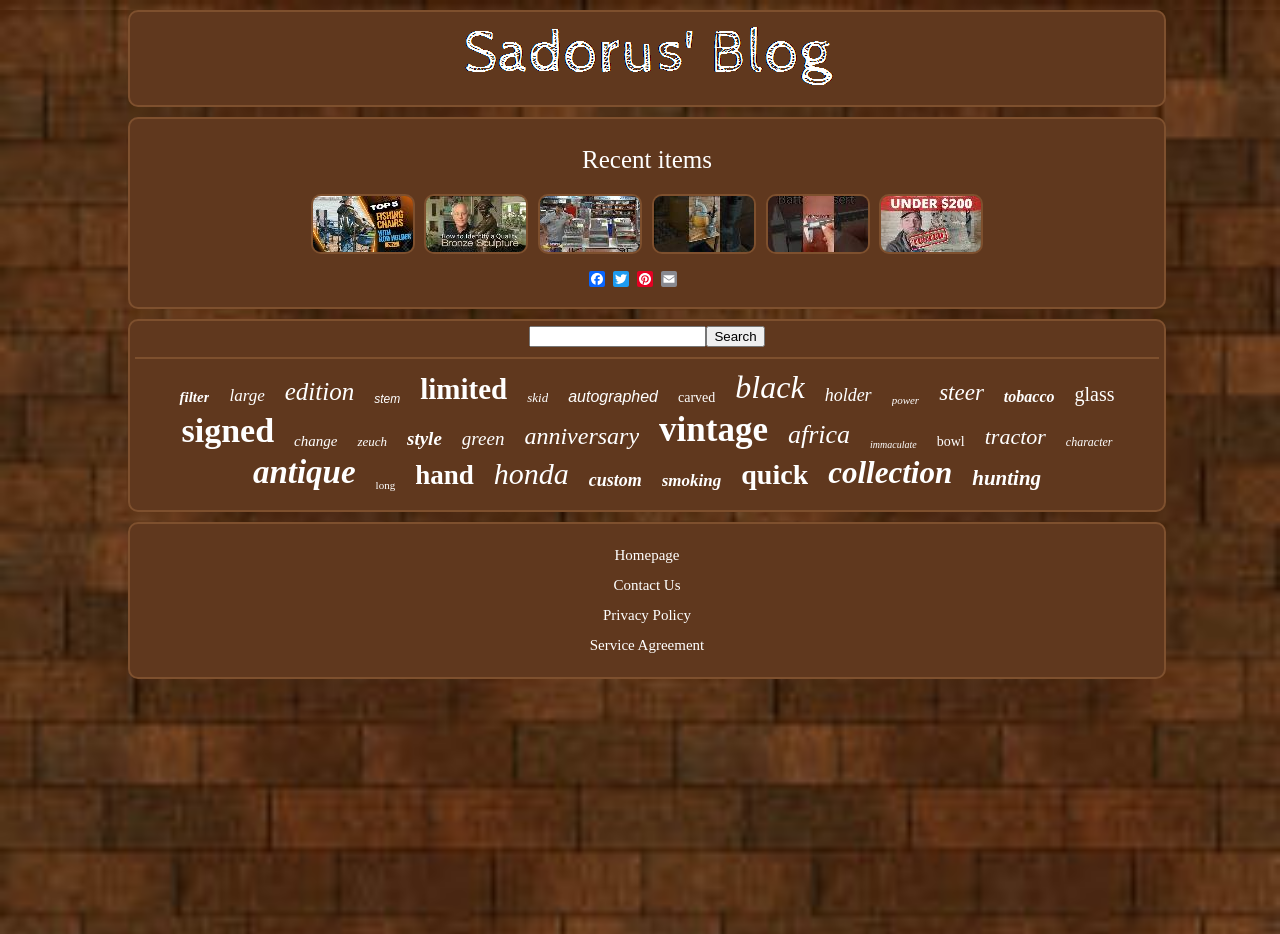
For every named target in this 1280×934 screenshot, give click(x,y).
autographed (613, 396)
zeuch (372, 441)
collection (890, 472)
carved (696, 397)
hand (444, 475)
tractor (1015, 436)
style (424, 438)
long (386, 485)
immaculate (893, 444)
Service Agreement (647, 645)
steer (961, 392)
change (315, 441)
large (246, 395)
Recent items (647, 159)
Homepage (647, 555)
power (906, 400)
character (1089, 442)
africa (819, 434)
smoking (692, 480)
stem (387, 399)
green (483, 438)
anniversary (581, 436)
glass (1095, 394)
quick (774, 474)
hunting (1006, 478)
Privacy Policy (647, 615)
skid (537, 397)
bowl (951, 441)
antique (304, 472)
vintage (713, 429)
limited (463, 389)
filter (194, 397)
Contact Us (646, 585)
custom (615, 480)
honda (531, 473)
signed (227, 430)
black (769, 387)
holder (848, 395)
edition (319, 391)
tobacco (1029, 396)
